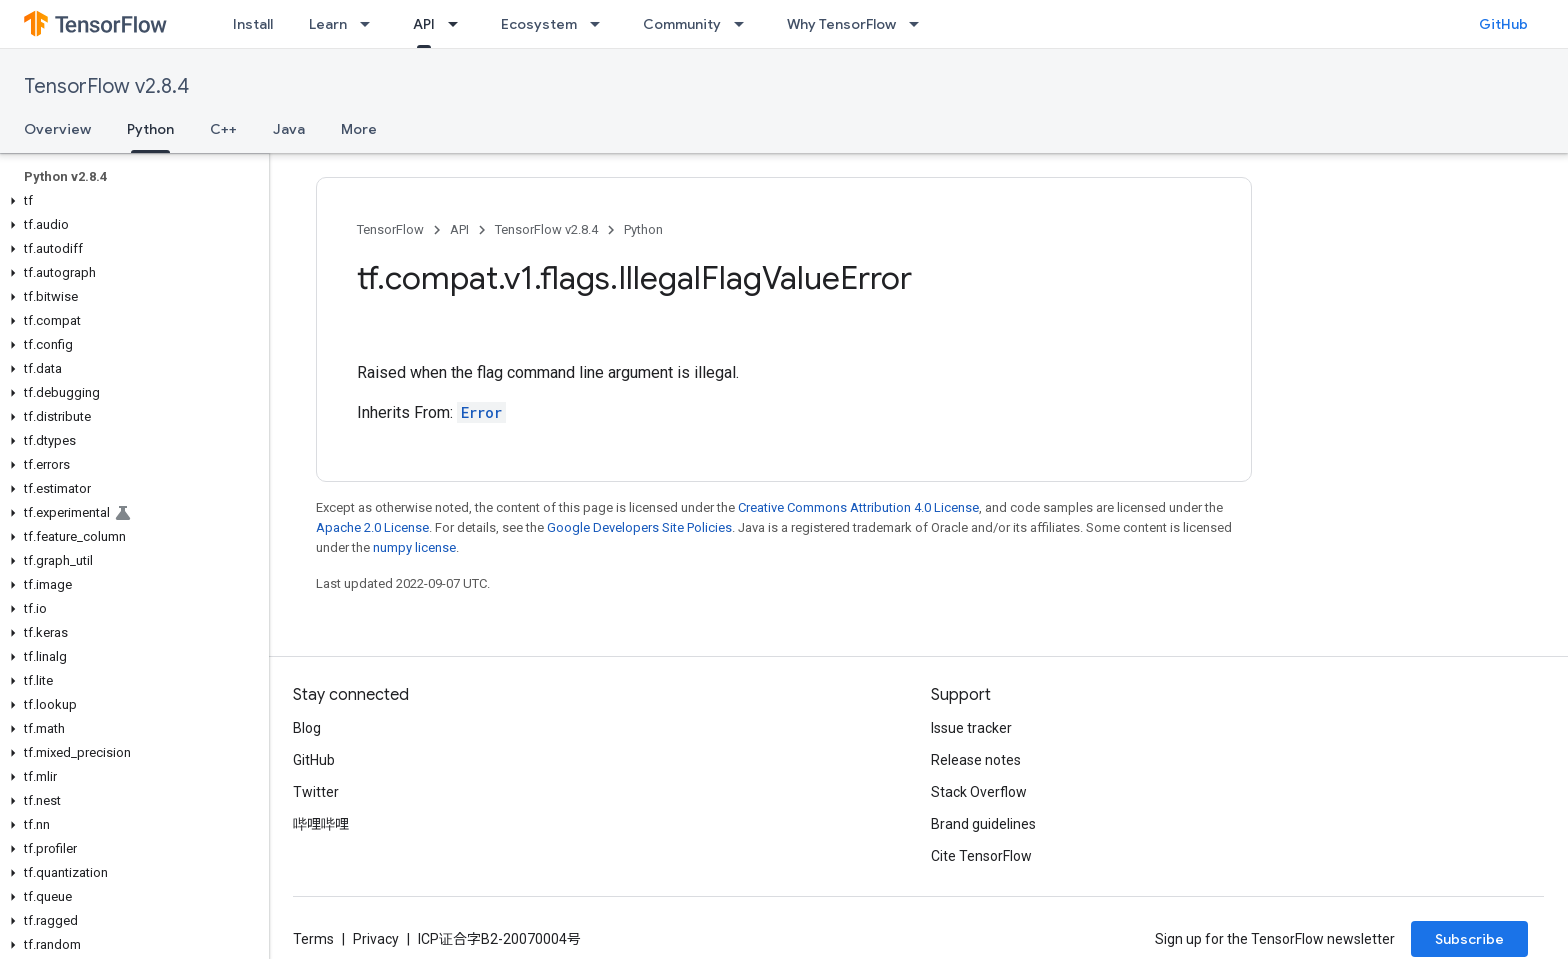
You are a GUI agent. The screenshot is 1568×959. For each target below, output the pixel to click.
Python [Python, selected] (150, 129)
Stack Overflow (979, 792)
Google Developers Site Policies (639, 527)
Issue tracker (971, 728)
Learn (328, 24)
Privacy (376, 939)
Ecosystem (539, 24)
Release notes (976, 760)
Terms (313, 939)
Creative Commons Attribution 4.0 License (858, 507)
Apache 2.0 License (372, 527)
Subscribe (1469, 939)
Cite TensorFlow (981, 856)
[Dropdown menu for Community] (745, 24)
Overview (57, 129)
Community (682, 24)
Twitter (316, 792)
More (359, 129)
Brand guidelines (983, 824)
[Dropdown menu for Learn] (371, 24)
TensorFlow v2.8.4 (106, 86)
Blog (307, 728)
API (459, 229)
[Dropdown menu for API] (459, 24)
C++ (223, 129)
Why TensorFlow (841, 24)
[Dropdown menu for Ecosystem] (601, 24)
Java (289, 129)
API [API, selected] (424, 24)
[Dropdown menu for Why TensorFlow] (920, 24)
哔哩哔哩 (321, 824)
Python (643, 229)
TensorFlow (390, 229)
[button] (130, 201)
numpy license (414, 547)
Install (253, 24)
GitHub (1503, 24)
